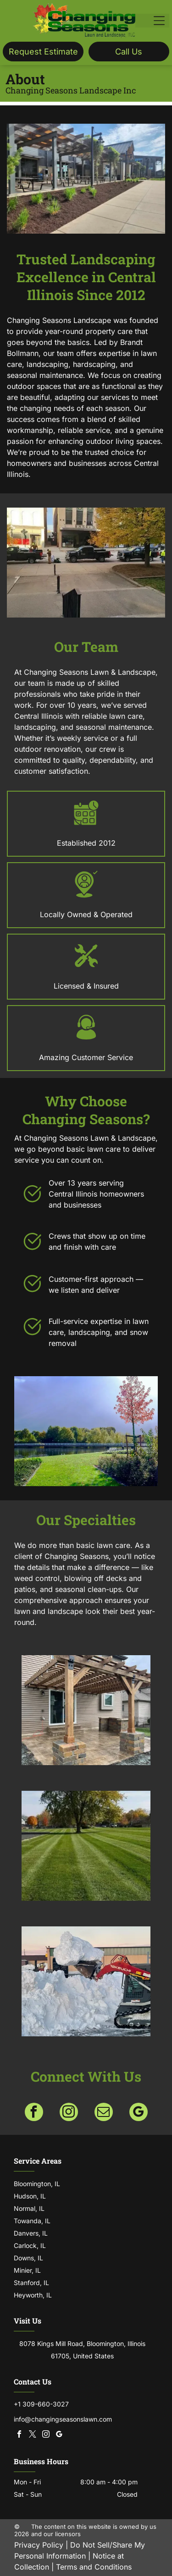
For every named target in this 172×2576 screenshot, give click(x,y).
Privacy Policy (38, 2544)
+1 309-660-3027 (41, 2404)
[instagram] (69, 2113)
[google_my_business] (138, 2113)
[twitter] (32, 2435)
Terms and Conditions (94, 2566)
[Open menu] (159, 20)
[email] (103, 2113)
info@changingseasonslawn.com (63, 2419)
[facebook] (34, 2113)
